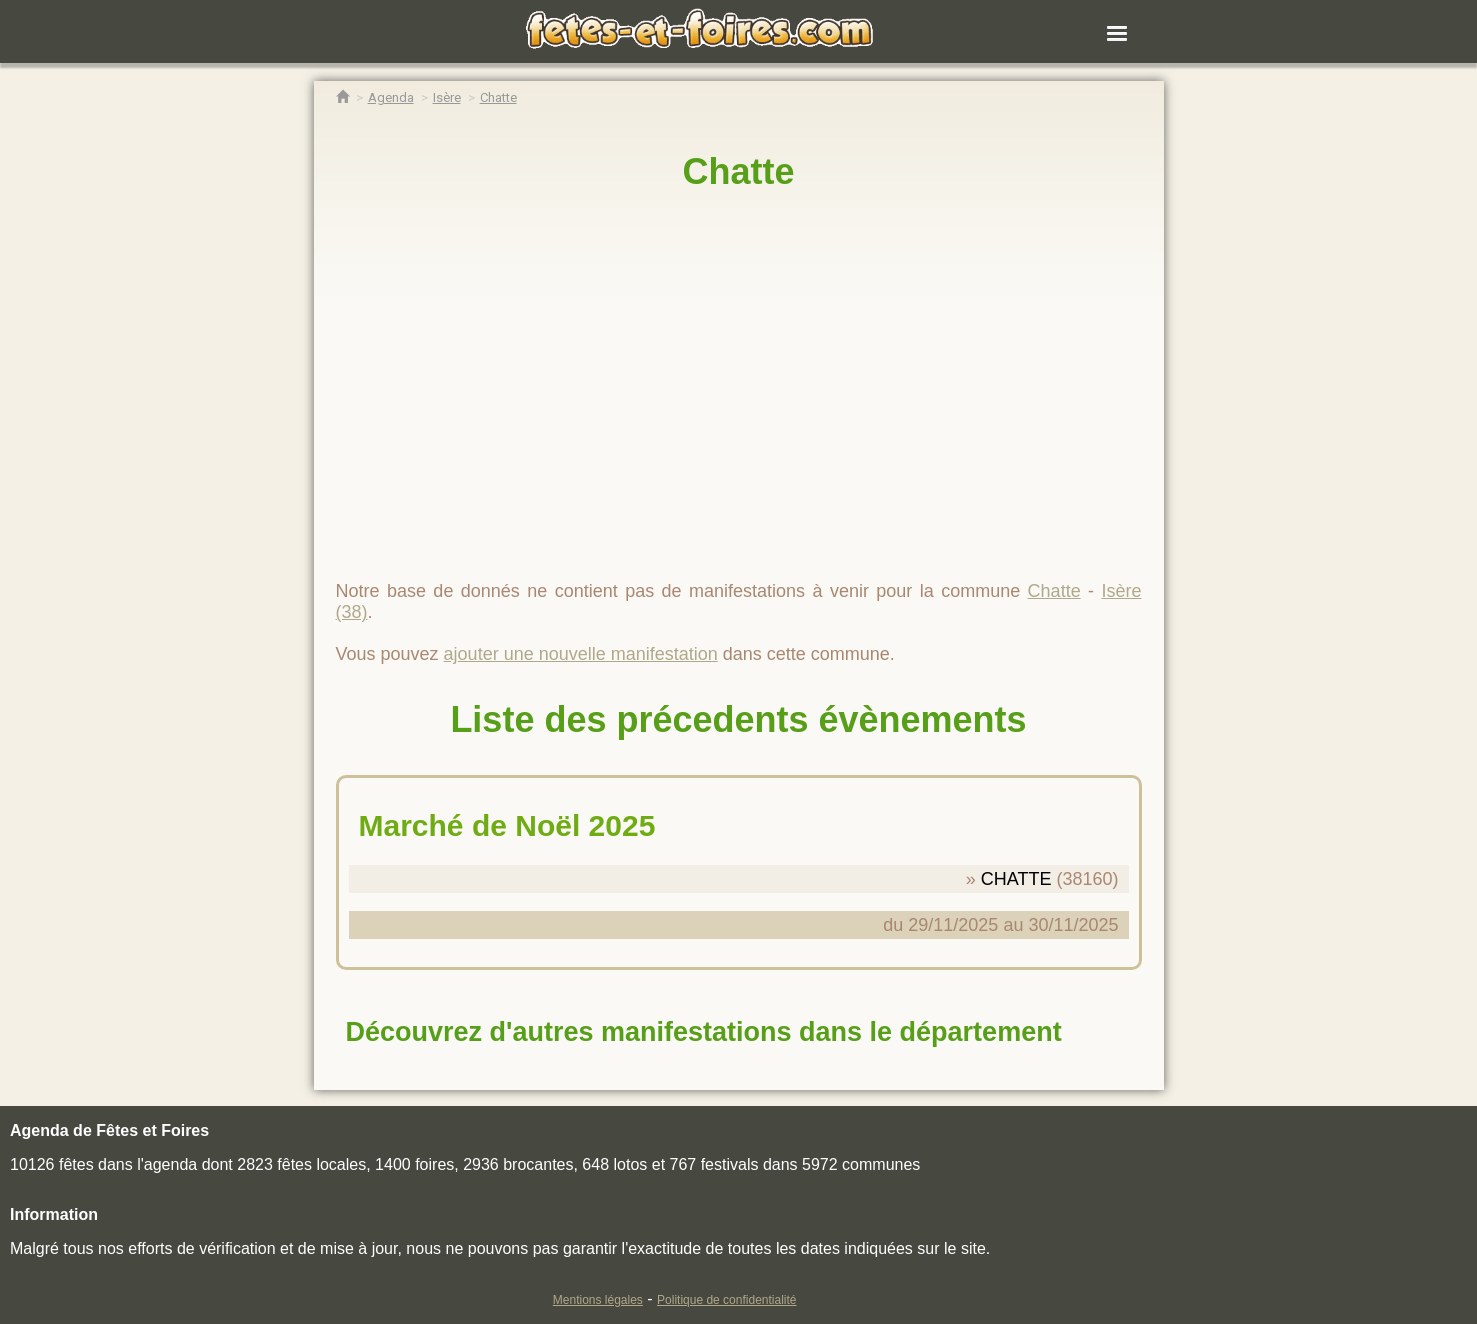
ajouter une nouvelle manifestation (581, 654)
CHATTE (1016, 879)
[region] (739, 377)
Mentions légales (598, 1300)
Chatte (738, 171)
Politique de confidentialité (726, 1300)
